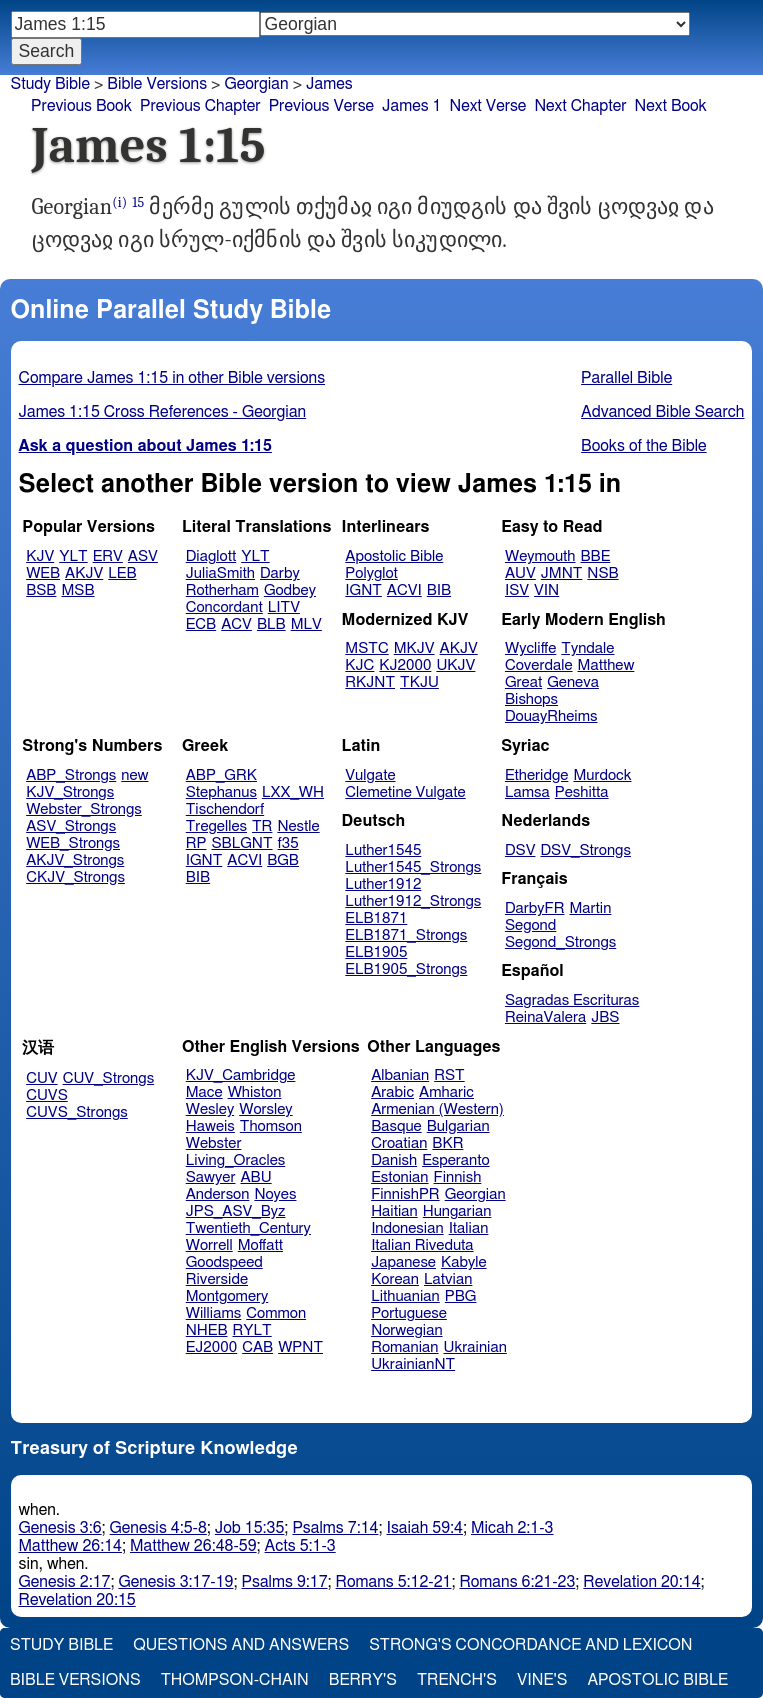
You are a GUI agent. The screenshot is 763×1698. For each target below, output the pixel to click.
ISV (517, 590)
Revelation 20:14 (641, 1582)
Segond (530, 925)
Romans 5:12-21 (394, 1582)
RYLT (251, 1330)
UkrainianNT (413, 1364)
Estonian (399, 1177)
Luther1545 (383, 850)
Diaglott (211, 556)
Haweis (210, 1126)
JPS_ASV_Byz (236, 1211)
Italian (469, 1228)
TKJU (419, 682)
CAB (257, 1347)
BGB (283, 860)
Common (276, 1313)
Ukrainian (475, 1347)
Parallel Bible (626, 378)
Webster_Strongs (84, 809)
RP (196, 843)
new (134, 775)
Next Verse (488, 106)
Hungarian (457, 1211)
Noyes (275, 1194)
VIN (546, 590)
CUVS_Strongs (77, 1112)
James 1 (411, 106)
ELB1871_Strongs (406, 935)
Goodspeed (224, 1262)
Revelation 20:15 (77, 1600)
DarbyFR (535, 908)
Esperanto (456, 1160)
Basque (396, 1126)
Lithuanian (405, 1296)
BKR (447, 1143)
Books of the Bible (644, 446)
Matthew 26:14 (70, 1546)
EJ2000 (211, 1347)
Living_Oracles (236, 1160)
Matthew (606, 665)
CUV (42, 1078)
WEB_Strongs (73, 843)
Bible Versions (157, 84)
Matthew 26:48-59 (193, 1546)
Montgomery (227, 1296)
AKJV (84, 573)
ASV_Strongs (71, 826)
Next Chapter (580, 106)
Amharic (446, 1092)
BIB (439, 590)
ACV (236, 624)
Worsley (265, 1109)
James (329, 84)
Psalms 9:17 (285, 1582)
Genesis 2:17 (65, 1582)
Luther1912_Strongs (413, 901)
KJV (40, 556)
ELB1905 (376, 952)
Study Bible (50, 84)
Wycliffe (530, 648)
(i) (119, 202)
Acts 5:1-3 (300, 1546)
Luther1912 (383, 884)
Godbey (290, 590)
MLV (306, 624)
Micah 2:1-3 (512, 1528)
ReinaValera (545, 1017)
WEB (43, 573)
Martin (590, 908)
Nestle (298, 826)
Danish (394, 1160)
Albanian (400, 1075)
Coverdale (539, 665)
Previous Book (81, 106)
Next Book (671, 106)
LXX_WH (293, 792)
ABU (255, 1177)
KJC (359, 665)
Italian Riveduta (422, 1245)
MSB (77, 590)
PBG (461, 1296)
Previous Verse (321, 106)
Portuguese (409, 1313)
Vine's (542, 1680)
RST (449, 1075)
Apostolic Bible (657, 1680)
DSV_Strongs (585, 850)
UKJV (455, 665)
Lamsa (527, 792)
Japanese (403, 1262)
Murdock (602, 775)
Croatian (399, 1143)
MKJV (414, 648)
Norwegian (406, 1330)
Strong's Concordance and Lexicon (530, 1645)
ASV (143, 556)
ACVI (404, 590)
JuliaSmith (220, 573)
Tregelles (216, 826)
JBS (605, 1017)
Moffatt (260, 1245)
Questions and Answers (241, 1645)
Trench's (457, 1680)
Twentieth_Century (248, 1228)
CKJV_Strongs (75, 877)
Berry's (363, 1680)
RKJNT (370, 682)
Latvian (448, 1279)
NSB (602, 573)
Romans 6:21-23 (517, 1582)
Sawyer (211, 1177)
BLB (271, 624)
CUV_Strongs (108, 1078)
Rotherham (222, 590)
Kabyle (464, 1262)
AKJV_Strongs (75, 860)
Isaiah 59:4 (424, 1528)
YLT (73, 556)
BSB (41, 590)
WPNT (300, 1347)
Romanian (404, 1347)
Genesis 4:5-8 (158, 1528)
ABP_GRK (221, 775)
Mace (204, 1092)
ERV (108, 556)
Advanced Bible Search (662, 412)
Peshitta (582, 792)
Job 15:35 (250, 1528)
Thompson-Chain (235, 1680)
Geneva (573, 682)
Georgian (256, 84)
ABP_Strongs (71, 775)
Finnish (458, 1177)
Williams (214, 1313)
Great (523, 682)
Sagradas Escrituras (572, 1000)
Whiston (255, 1092)
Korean (395, 1279)
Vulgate (370, 775)
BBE (596, 556)
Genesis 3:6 (60, 1528)
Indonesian (407, 1228)
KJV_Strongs (70, 792)
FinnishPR (405, 1194)
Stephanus (221, 792)
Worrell (209, 1245)
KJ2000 (405, 665)
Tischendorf (225, 809)
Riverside (217, 1279)
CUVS (47, 1095)
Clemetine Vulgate (405, 792)
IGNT (363, 590)
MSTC (366, 648)
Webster (214, 1143)
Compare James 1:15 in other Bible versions (172, 378)
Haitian (394, 1211)
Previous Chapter (200, 106)
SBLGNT (241, 843)
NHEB (207, 1330)
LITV (284, 607)
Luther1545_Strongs (413, 867)
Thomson (271, 1126)
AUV (520, 573)
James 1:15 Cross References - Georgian (163, 412)
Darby (280, 573)
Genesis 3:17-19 (175, 1582)
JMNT (562, 573)
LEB (122, 573)
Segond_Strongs (560, 942)
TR (262, 826)
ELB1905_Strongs (406, 969)
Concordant (224, 607)
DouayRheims (551, 716)
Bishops (531, 699)
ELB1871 (376, 918)
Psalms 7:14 (335, 1528)
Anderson (218, 1194)
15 (138, 202)
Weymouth (540, 556)
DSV (520, 850)
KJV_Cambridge (241, 1075)
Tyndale (587, 648)
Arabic (392, 1092)
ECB (201, 624)
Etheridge (536, 775)
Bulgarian (458, 1126)
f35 (288, 843)
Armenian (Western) (437, 1109)
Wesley (210, 1109)
